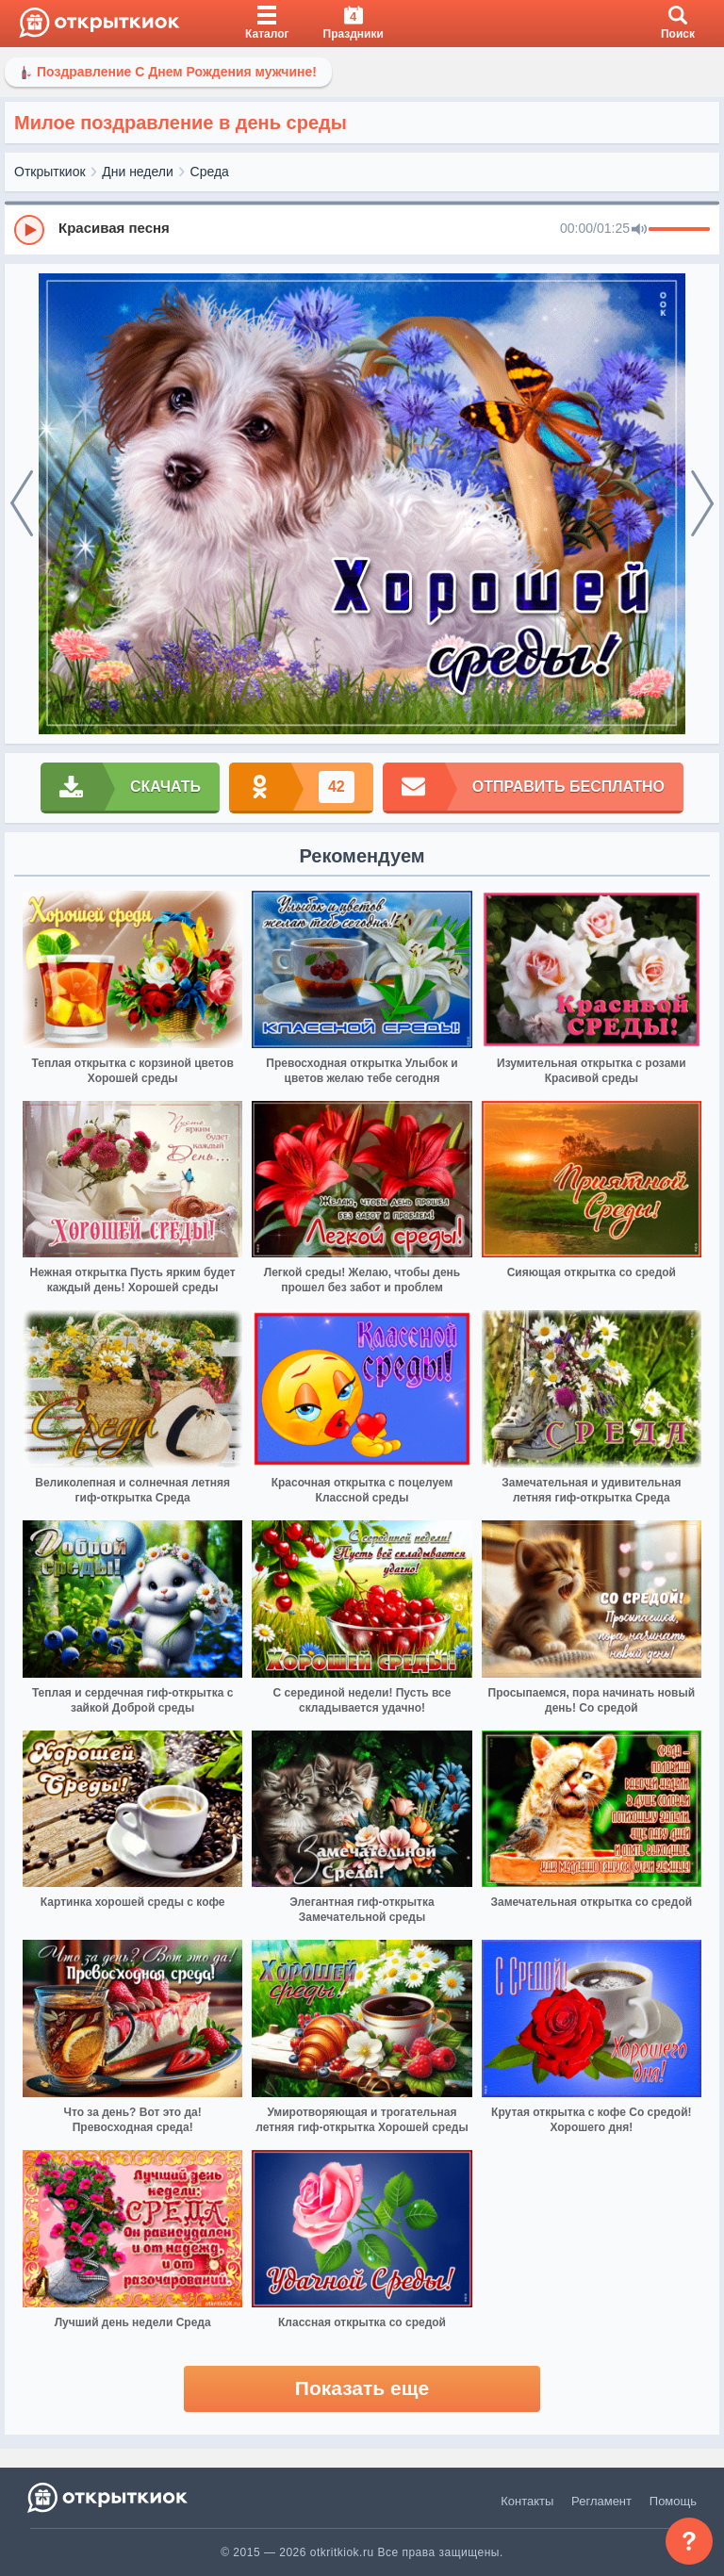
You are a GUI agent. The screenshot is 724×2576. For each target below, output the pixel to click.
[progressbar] (679, 230)
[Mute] (639, 230)
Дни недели (137, 171)
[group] (362, 229)
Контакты (527, 2501)
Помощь (673, 2501)
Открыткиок (50, 171)
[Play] (29, 230)
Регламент (601, 2501)
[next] (702, 504)
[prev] (21, 504)
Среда (209, 171)
